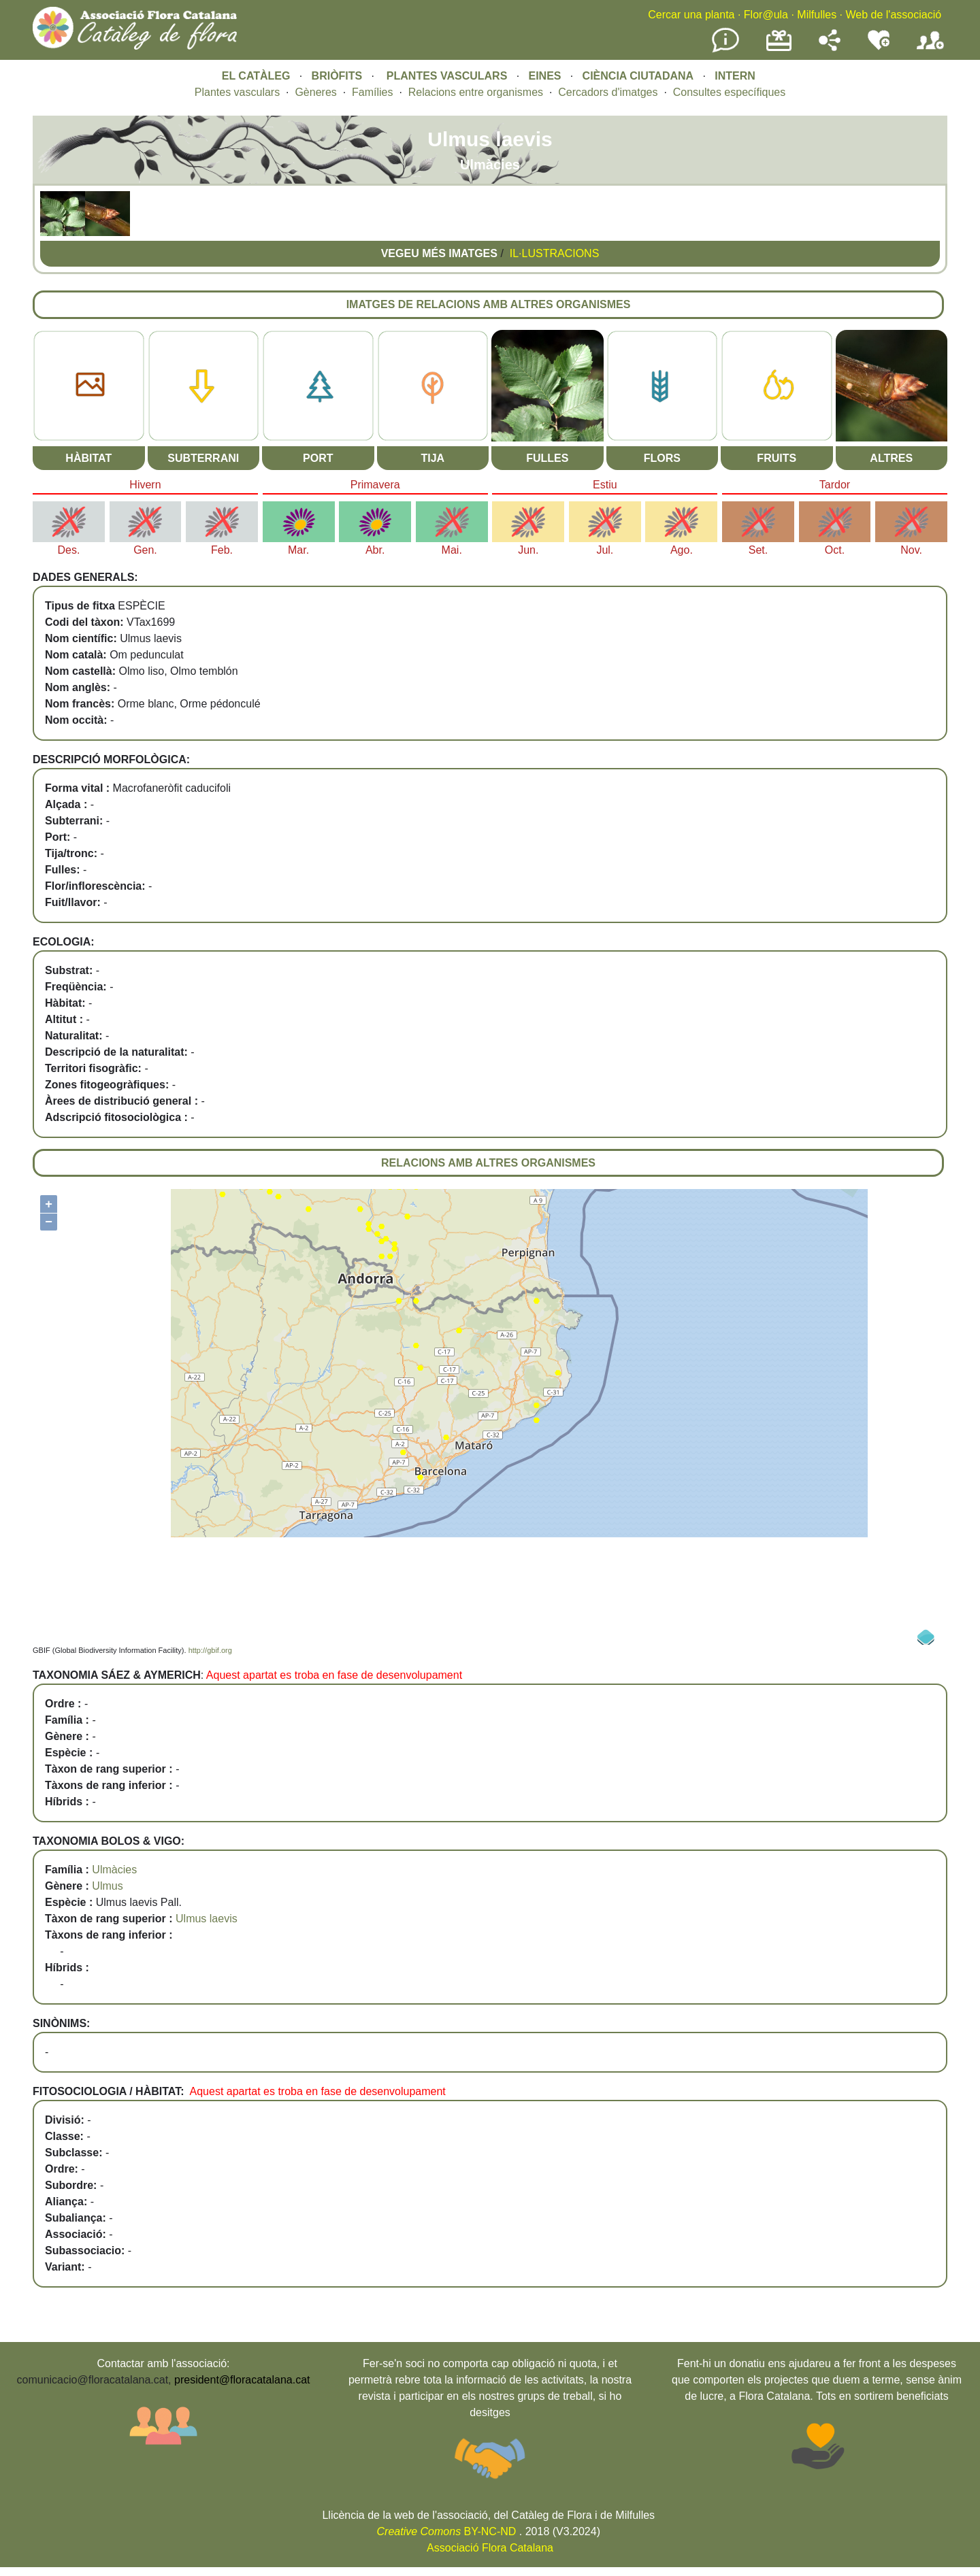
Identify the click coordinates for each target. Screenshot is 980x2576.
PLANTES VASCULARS (447, 76)
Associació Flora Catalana (490, 2548)
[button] (62, 232)
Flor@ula (766, 14)
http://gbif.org (210, 1650)
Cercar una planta (691, 14)
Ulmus (107, 1886)
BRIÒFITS (338, 76)
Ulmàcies (114, 1869)
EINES (544, 76)
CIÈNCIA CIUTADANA (638, 76)
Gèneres (315, 92)
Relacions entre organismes (475, 92)
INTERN (735, 76)
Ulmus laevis (207, 1918)
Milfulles (816, 14)
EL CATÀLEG (256, 76)
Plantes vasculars (237, 92)
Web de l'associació (893, 14)
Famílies (372, 92)
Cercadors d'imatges (607, 92)
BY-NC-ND (447, 2531)
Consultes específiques (729, 92)
